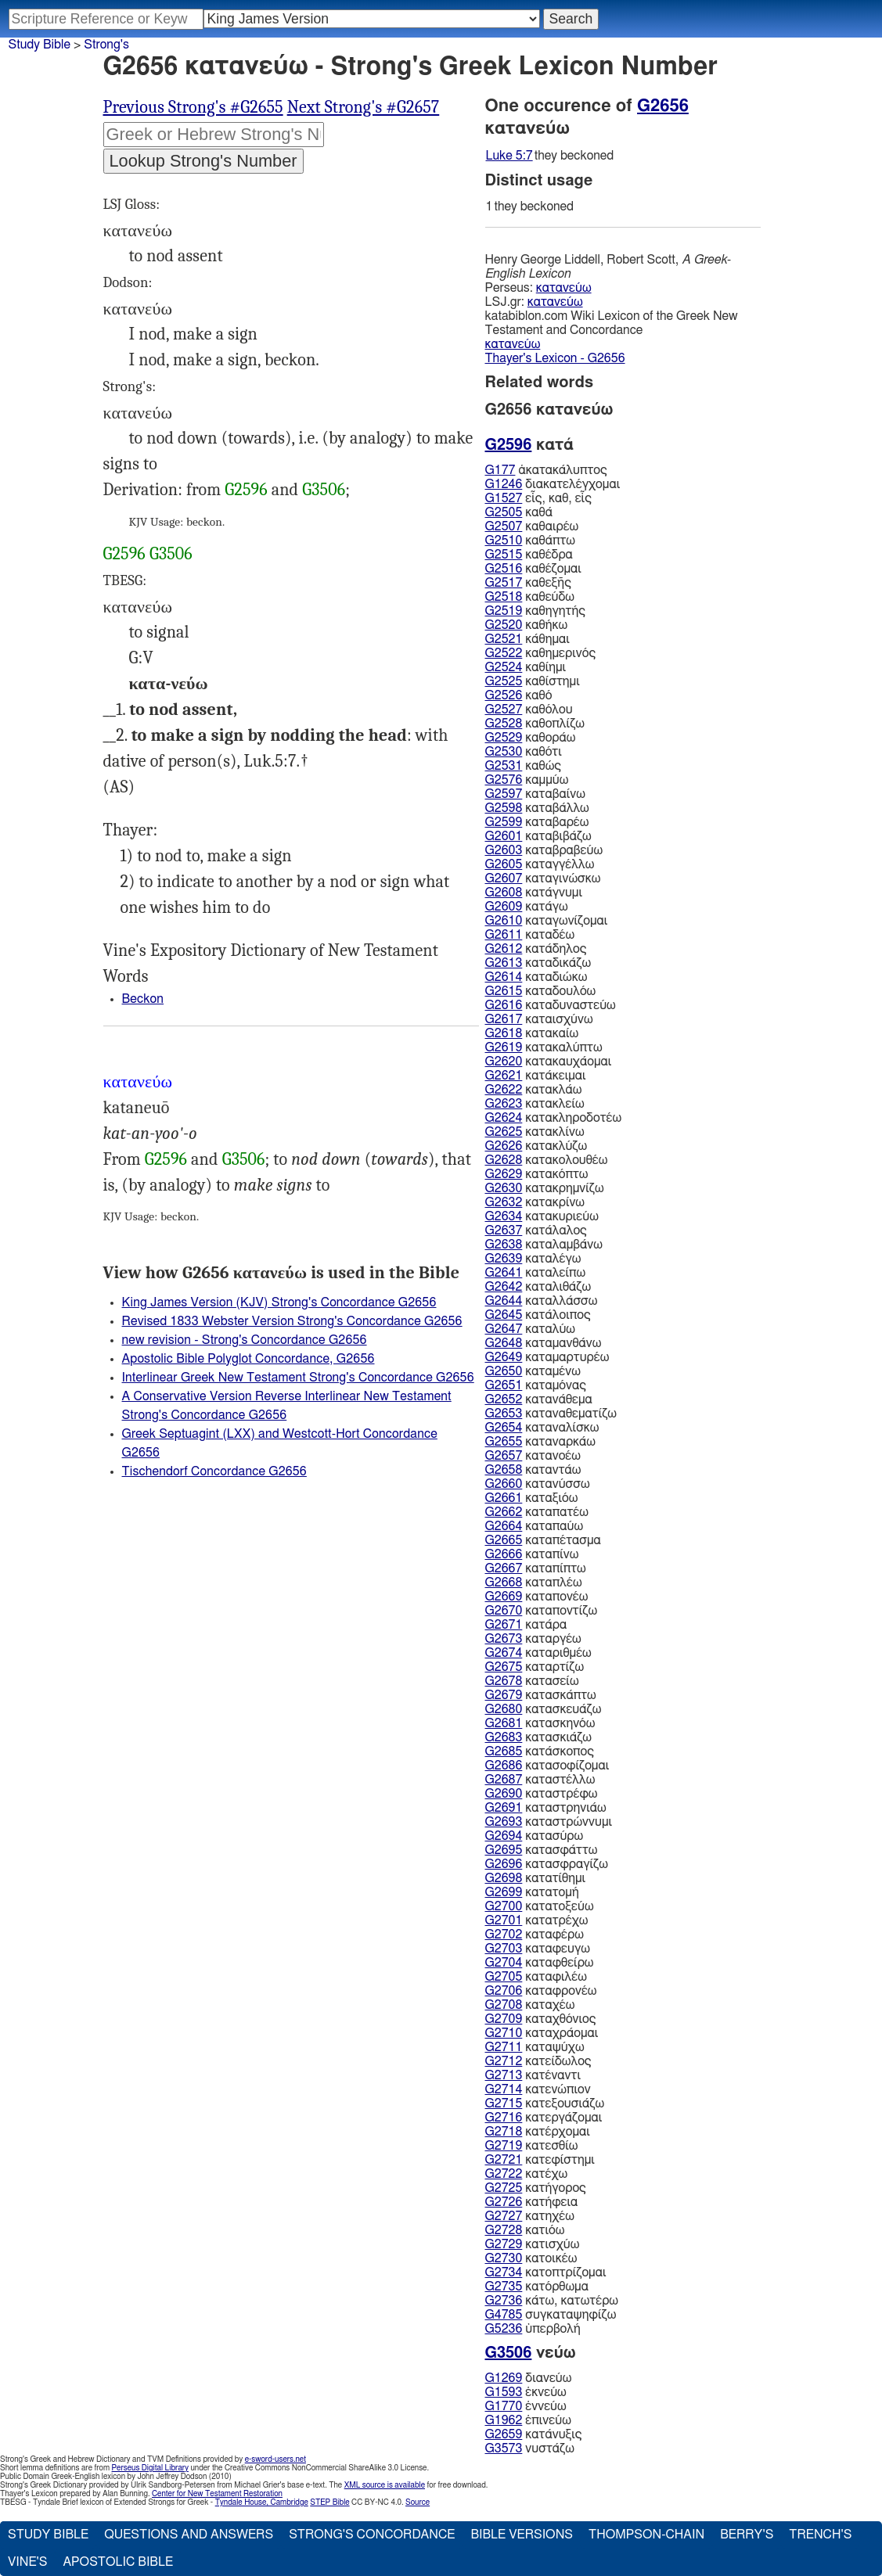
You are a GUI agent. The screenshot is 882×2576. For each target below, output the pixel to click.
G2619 (504, 1047)
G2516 (504, 568)
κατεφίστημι (540, 2160)
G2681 (504, 1723)
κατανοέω (533, 1456)
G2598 (504, 808)
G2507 (504, 526)
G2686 (504, 1765)
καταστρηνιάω (546, 1808)
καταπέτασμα (543, 1540)
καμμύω (527, 780)
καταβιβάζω (538, 836)
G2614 (504, 977)
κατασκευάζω (543, 1709)
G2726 (504, 2202)
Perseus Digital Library (150, 2468)
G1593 (504, 2392)
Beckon (143, 999)
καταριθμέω (538, 1653)
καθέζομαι (533, 568)
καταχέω (530, 2005)
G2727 (504, 2216)
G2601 (504, 836)
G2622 (504, 1089)
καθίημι (526, 667)
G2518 (504, 597)
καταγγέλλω (540, 864)
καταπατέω (537, 1512)
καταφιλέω (536, 1977)
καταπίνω (532, 1554)
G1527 (504, 498)
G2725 (504, 2188)
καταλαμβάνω (544, 1244)
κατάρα (526, 1625)
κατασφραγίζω (546, 1864)
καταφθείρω (539, 1962)
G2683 (504, 1737)
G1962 (504, 2420)
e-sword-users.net (275, 2459)
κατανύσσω (537, 1484)
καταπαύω (534, 1526)
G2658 (504, 1470)
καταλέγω (533, 1258)
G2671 (504, 1625)
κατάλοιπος (538, 1315)
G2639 (504, 1258)
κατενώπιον (538, 2089)
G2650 (504, 1371)
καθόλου (529, 709)
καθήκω (526, 625)
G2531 (504, 766)
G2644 (504, 1301)
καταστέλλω (540, 1779)
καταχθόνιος (540, 2019)
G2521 (504, 639)
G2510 (504, 540)
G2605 (504, 864)
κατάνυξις (533, 2434)
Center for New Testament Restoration (217, 2494)
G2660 (504, 1484)
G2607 (504, 878)
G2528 (504, 723)
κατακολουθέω (546, 1160)
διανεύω (528, 2378)
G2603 (504, 850)
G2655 (504, 1441)
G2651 (504, 1385)
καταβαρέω (537, 822)
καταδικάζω (538, 963)
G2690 (504, 1793)
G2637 (504, 1230)
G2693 (504, 1822)
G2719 (504, 2145)
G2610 (504, 920)
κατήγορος (535, 2188)
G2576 (504, 780)
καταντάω (533, 1470)
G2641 (504, 1272)
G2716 (504, 2117)
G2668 (504, 1582)
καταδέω (530, 935)
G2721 (504, 2160)
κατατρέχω (537, 1920)
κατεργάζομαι (544, 2117)
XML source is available (384, 2485)
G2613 (504, 963)
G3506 (323, 490)
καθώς (523, 766)
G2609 (504, 906)
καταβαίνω (535, 794)
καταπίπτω (535, 1568)
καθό (519, 695)
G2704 (504, 1962)
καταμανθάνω (543, 1343)
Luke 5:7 (509, 155)
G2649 (504, 1357)
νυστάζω (529, 2448)
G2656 (663, 105)
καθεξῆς (528, 583)
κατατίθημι (535, 1878)
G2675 (504, 1667)
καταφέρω (534, 1934)
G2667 (504, 1568)
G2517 (504, 583)
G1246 (504, 484)
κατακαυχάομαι (548, 1061)
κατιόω (525, 2230)
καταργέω (533, 1639)
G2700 (504, 1906)
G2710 (504, 2033)
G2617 (504, 1019)
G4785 (504, 2314)
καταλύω (530, 1329)
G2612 (504, 949)
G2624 (504, 1118)
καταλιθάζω (538, 1287)
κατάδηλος (536, 949)
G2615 (504, 991)
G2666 (504, 1554)
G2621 (504, 1075)
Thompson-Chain (646, 2534)
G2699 (504, 1892)
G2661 (504, 1498)
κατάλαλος (536, 1230)
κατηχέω (529, 2216)
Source (417, 2502)
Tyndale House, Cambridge (261, 2502)
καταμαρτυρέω (547, 1357)
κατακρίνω (535, 1202)
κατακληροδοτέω (553, 1118)
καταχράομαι (542, 2033)
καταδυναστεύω (550, 1005)
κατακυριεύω (542, 1216)
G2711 (504, 2047)
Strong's (106, 44)
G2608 (504, 892)
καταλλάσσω (541, 1301)
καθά (519, 512)
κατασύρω (534, 1836)
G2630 (504, 1188)
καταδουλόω (540, 991)
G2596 (246, 490)
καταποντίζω (541, 1610)
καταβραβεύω (544, 850)
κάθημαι (527, 639)
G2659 (504, 2434)
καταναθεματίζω (551, 1413)
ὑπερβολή (533, 2329)
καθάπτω (530, 540)
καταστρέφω (541, 1793)
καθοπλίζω (535, 723)
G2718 (504, 2131)
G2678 (504, 1681)
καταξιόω (531, 1498)
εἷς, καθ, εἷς (538, 498)
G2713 (504, 2075)
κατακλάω (533, 1089)
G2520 (504, 625)
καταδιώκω (536, 977)
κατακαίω (532, 1033)
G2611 (504, 935)
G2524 (504, 667)
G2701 (504, 1920)
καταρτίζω (535, 1667)
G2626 (504, 1146)
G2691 (504, 1808)
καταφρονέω (541, 1991)
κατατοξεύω (539, 1906)
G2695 (504, 1850)
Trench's (820, 2534)
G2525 (504, 681)
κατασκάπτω (540, 1695)
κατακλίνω (535, 1132)
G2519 (504, 611)
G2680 (504, 1709)
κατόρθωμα (537, 2286)
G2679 (504, 1695)
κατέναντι (533, 2075)
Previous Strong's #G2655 (193, 107)
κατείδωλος (538, 2061)
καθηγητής (535, 611)
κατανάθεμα (538, 1399)
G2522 (504, 653)
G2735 (504, 2286)
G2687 (504, 1779)
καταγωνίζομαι (546, 920)
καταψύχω (535, 2047)
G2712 (504, 2061)
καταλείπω (535, 1272)
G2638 (504, 1244)
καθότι (523, 751)
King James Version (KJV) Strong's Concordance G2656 (279, 1302)
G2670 (504, 1610)
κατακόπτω (537, 1174)
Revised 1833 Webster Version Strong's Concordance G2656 (292, 1321)
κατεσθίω (531, 2145)
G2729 (504, 2244)
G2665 (504, 1540)
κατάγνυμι (534, 892)
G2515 (504, 554)
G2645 (504, 1315)
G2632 (504, 1202)
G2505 (504, 512)
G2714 (504, 2089)
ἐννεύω (526, 2406)
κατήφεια (531, 2202)
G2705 (504, 1977)
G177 (500, 470)
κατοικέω (531, 2258)
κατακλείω (535, 1104)
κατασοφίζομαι (547, 1765)
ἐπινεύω (528, 2420)
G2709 (504, 2019)
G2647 (504, 1329)
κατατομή (532, 1892)
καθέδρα (529, 554)
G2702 (504, 1934)
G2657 (504, 1456)
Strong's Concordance (372, 2534)
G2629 (504, 1174)
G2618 (504, 1033)
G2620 (504, 1061)
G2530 (504, 751)
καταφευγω (537, 1948)
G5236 (504, 2329)
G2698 (504, 1878)
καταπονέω (537, 1596)
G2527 (504, 709)
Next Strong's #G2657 (363, 107)
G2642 (504, 1287)
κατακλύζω (536, 1146)
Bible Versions (521, 2534)
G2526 (504, 695)
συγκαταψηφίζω (551, 2314)
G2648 (504, 1343)
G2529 (504, 737)
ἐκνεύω (526, 2392)
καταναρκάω (540, 1441)
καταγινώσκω (543, 878)
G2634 (504, 1216)
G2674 (504, 1653)
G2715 (504, 2103)
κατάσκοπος (539, 1751)
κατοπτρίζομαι (546, 2272)
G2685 (504, 1751)
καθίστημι (532, 681)
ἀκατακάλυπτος (546, 470)
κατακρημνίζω (544, 1188)
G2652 (504, 1399)
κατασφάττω (541, 1850)
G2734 (504, 2272)
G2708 (504, 2005)
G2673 (504, 1639)
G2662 (504, 1512)
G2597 (504, 794)
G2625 (504, 1132)
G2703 (504, 1948)
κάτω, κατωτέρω (551, 2300)
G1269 (504, 2378)
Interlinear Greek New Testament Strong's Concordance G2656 (298, 1377)
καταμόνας (535, 1385)
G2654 (504, 1427)
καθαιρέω (532, 526)
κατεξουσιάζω (545, 2103)
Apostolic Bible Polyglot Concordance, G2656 (248, 1359)
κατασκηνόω (540, 1723)
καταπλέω (533, 1582)
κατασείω (532, 1681)
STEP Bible (329, 2502)
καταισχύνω (539, 1019)
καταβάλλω (537, 808)
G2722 (504, 2174)
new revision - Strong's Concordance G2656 (244, 1340)
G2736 (504, 2300)
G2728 (504, 2230)
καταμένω (533, 1371)
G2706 (504, 1991)
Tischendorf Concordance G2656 (214, 1471)
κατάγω (526, 906)
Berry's (746, 2534)
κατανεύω (564, 288)
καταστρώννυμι (549, 1822)
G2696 (504, 1864)
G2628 (504, 1160)
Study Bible (39, 44)
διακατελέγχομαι (553, 484)
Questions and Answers (188, 2534)
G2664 (504, 1526)
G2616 (504, 1005)
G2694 (504, 1836)
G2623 (504, 1104)
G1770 (504, 2406)
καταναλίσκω (542, 1427)
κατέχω (526, 2174)
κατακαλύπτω (544, 1047)
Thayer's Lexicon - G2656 (555, 358)
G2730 (504, 2258)
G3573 (504, 2448)
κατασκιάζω (538, 1737)
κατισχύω (532, 2244)
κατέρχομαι (537, 2131)
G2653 (504, 1413)
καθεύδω (530, 597)
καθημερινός (540, 653)
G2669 (504, 1596)
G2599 (504, 822)
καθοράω (530, 737)
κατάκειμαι (535, 1075)
